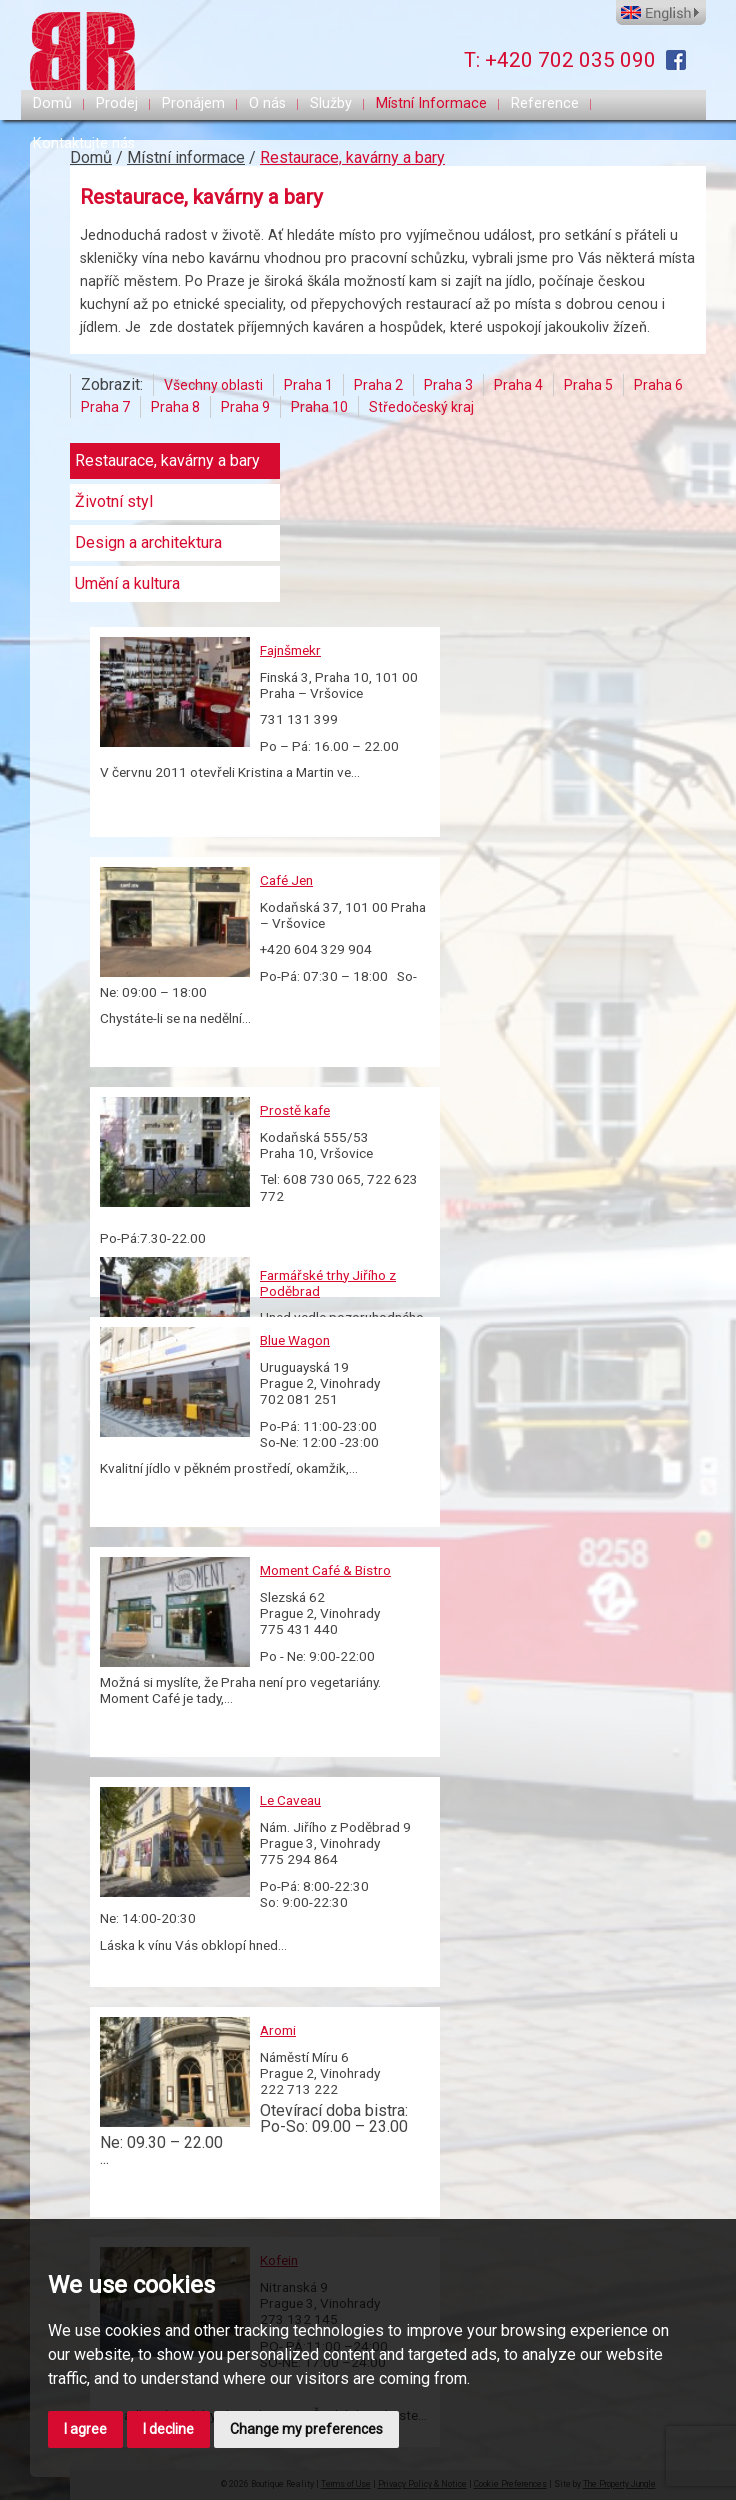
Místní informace (186, 157)
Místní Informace (431, 103)
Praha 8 (175, 407)
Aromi (278, 2030)
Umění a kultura (127, 584)
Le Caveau (290, 1800)
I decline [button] (168, 2429)
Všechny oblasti (213, 385)
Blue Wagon (295, 1340)
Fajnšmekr (290, 650)
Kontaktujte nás (84, 143)
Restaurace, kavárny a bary (352, 157)
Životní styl (114, 502)
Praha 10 (319, 407)
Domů (52, 103)
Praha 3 (448, 385)
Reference (545, 103)
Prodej (117, 103)
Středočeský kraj (421, 407)
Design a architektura (148, 543)
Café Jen (286, 880)
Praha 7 (105, 407)
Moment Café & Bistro (325, 1570)
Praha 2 (378, 385)
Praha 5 (588, 385)
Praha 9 (245, 407)
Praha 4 (518, 385)
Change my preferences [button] (306, 2429)
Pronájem (193, 103)
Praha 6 (658, 385)
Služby (331, 103)
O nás (267, 103)
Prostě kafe (295, 1110)
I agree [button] (85, 2429)
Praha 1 (308, 385)
